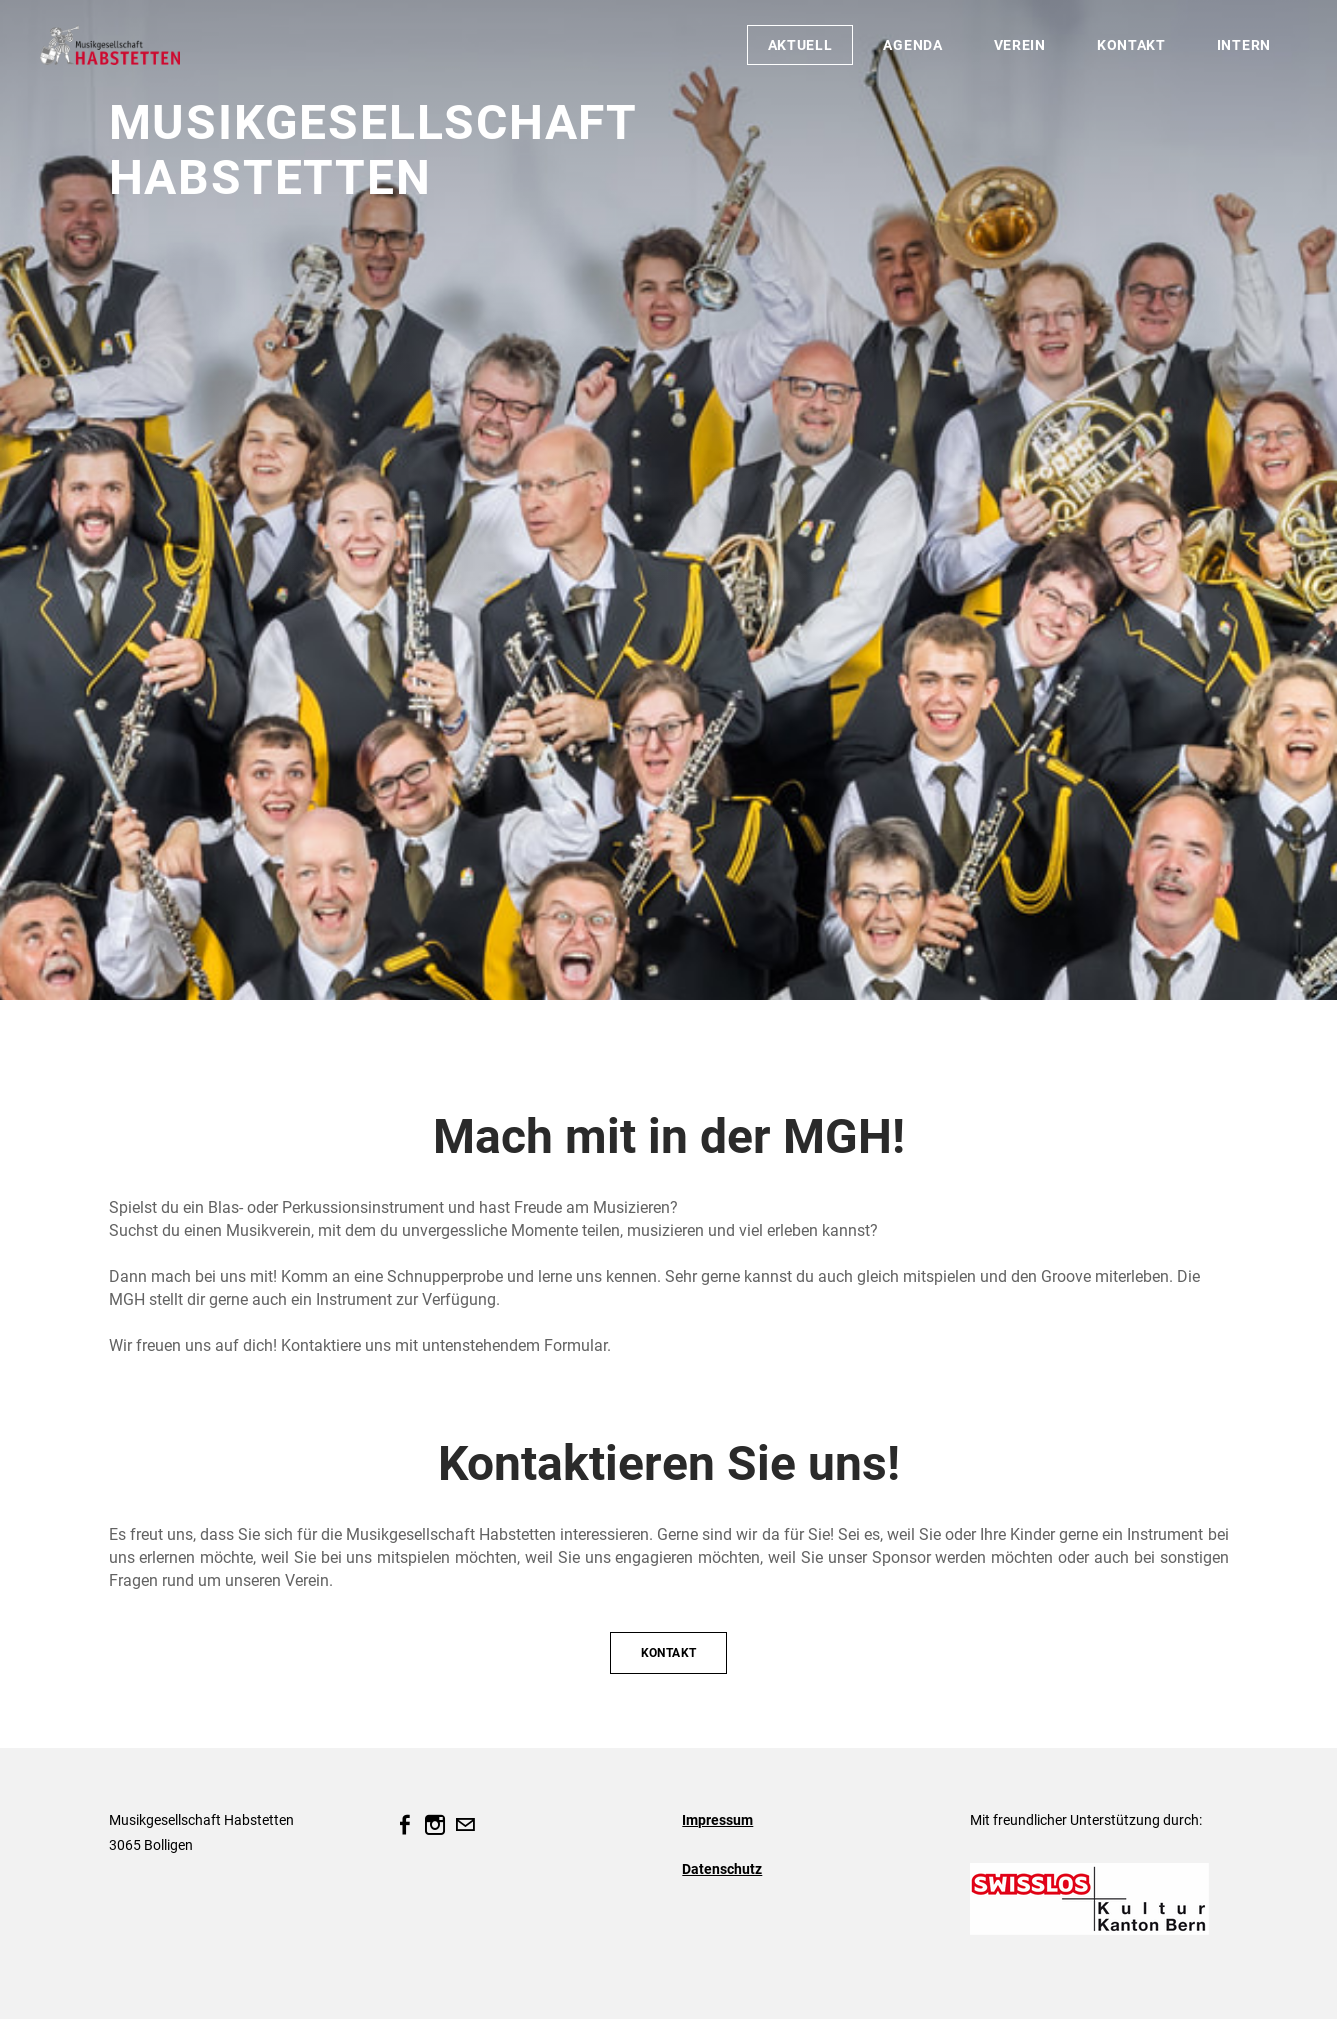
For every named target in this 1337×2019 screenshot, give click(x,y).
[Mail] (465, 1825)
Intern (1244, 45)
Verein (1020, 45)
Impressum (717, 1820)
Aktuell (800, 45)
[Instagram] (435, 1825)
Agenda (912, 45)
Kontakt (1131, 45)
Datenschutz (722, 1869)
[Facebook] (405, 1825)
